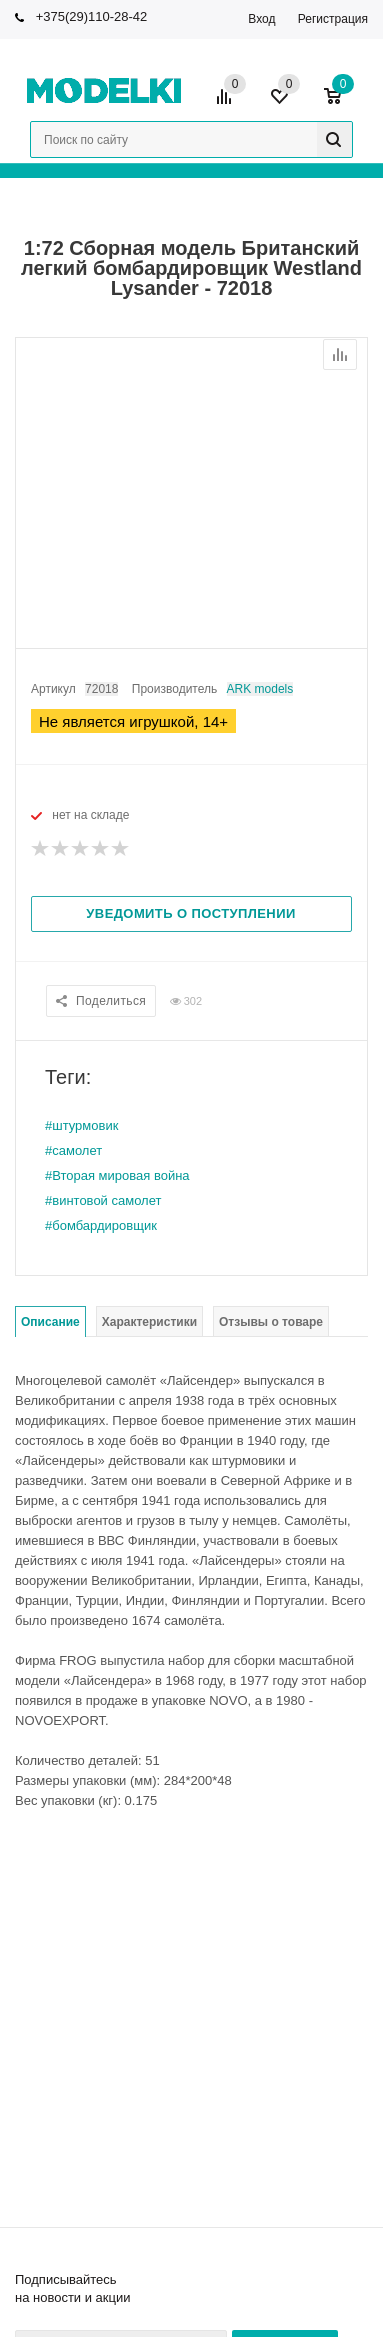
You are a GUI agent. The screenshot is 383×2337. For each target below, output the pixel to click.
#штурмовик (81, 1125)
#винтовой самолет (103, 1200)
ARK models (260, 689)
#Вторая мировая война (117, 1175)
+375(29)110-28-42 (92, 16)
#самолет (73, 1150)
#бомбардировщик (101, 1225)
